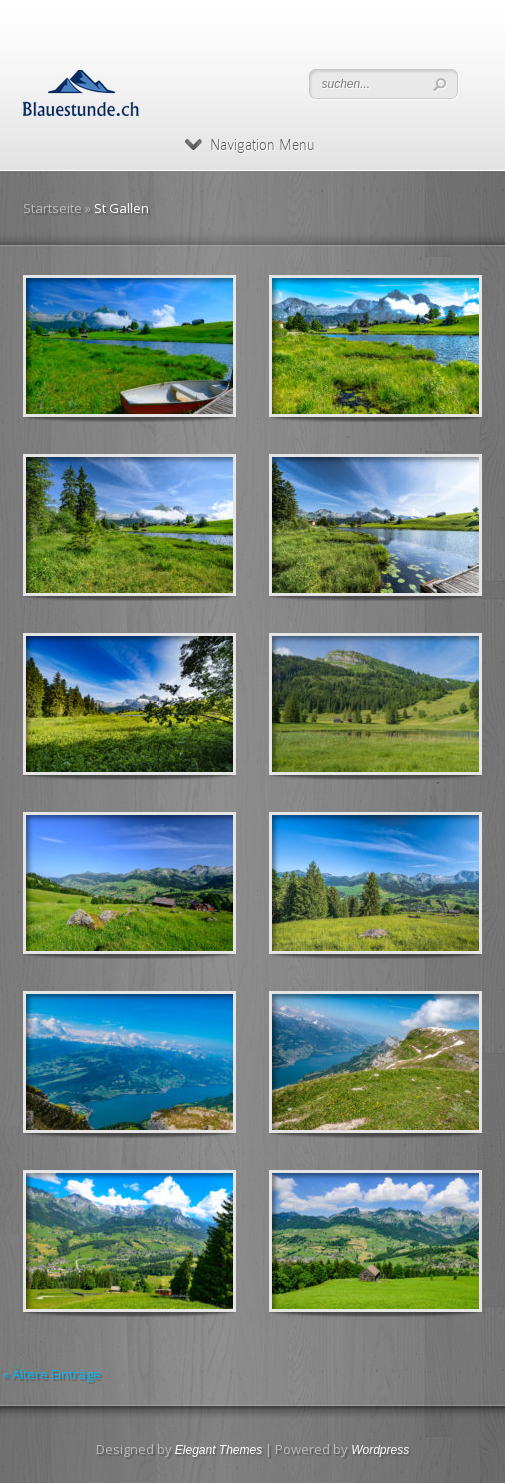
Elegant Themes (218, 1450)
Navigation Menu (249, 145)
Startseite (52, 208)
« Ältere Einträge (51, 1374)
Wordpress (380, 1450)
